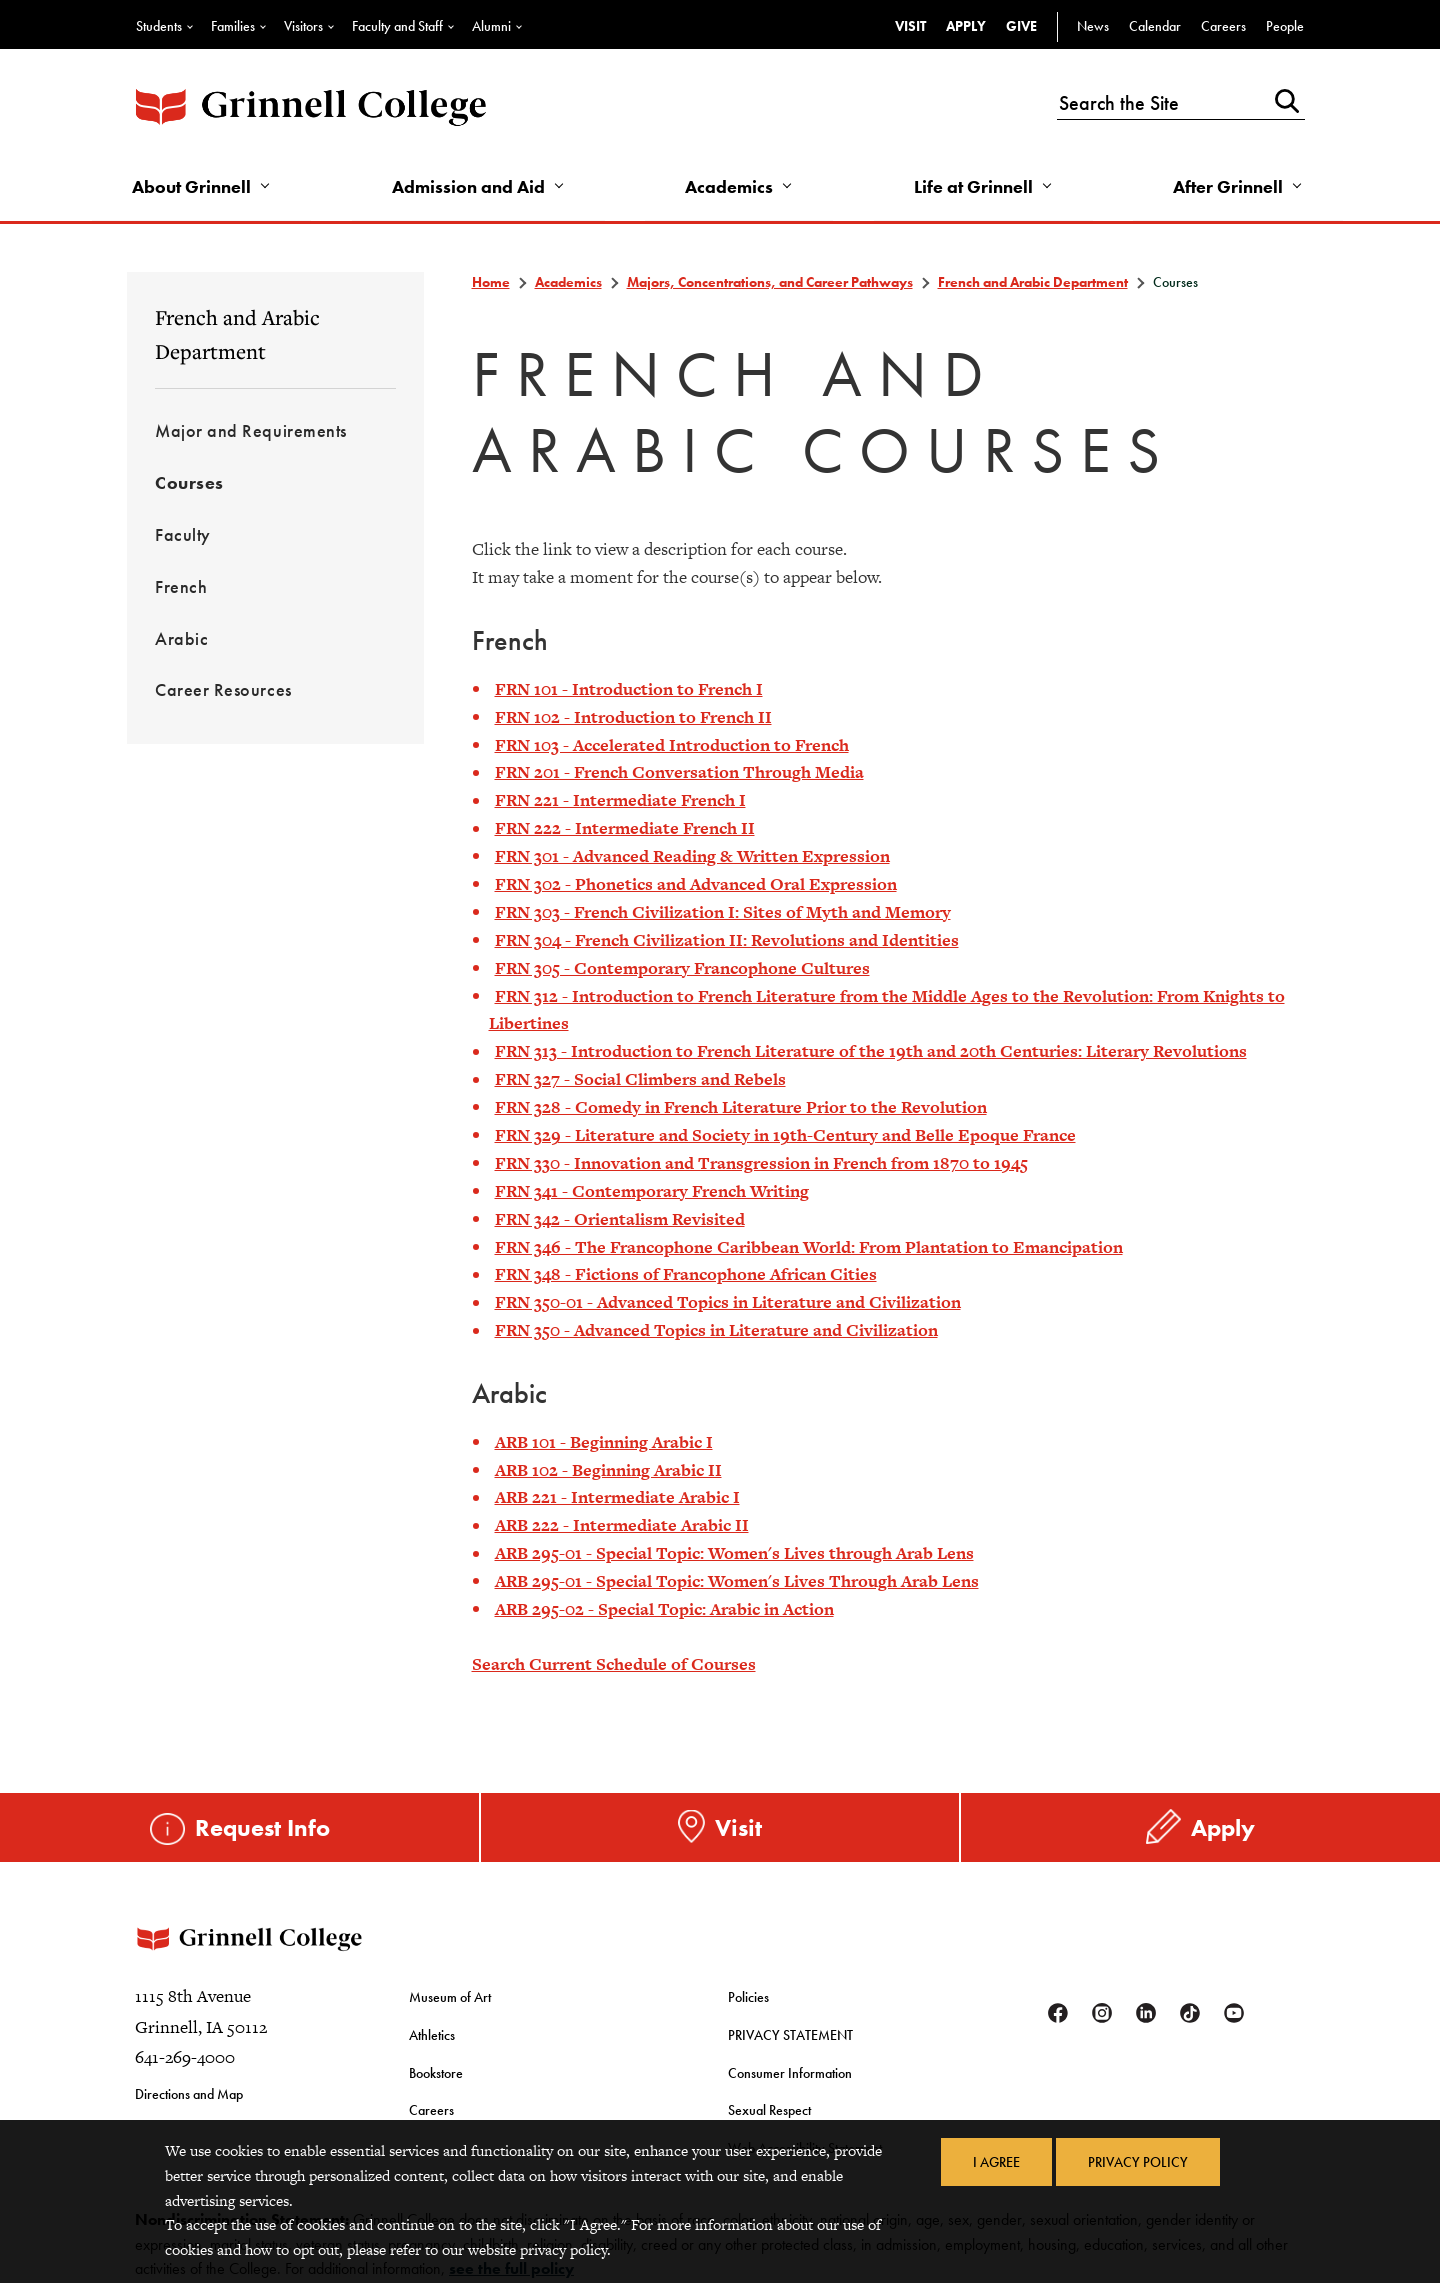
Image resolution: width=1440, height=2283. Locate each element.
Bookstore (436, 2073)
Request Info (262, 1827)
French (181, 586)
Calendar (1155, 26)
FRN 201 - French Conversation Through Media (679, 772)
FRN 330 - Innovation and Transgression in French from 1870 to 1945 (761, 1163)
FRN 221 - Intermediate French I (620, 800)
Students (159, 26)
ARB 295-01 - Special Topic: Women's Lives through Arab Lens (734, 1553)
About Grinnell (191, 186)
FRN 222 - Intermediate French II (625, 828)
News (1093, 26)
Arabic (181, 638)
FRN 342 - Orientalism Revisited (620, 1219)
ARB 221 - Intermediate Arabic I (617, 1497)
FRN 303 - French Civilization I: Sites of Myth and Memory (723, 912)
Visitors (303, 26)
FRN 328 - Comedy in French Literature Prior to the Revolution (741, 1107)
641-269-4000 (185, 2057)
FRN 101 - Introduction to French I (629, 689)
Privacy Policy (1138, 2162)
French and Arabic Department (237, 334)
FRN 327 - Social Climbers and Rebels (640, 1079)
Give (1021, 26)
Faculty (183, 534)
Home (491, 282)
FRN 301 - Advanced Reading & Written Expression (692, 856)
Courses (189, 482)
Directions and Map (189, 2094)
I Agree (996, 2162)
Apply (966, 26)
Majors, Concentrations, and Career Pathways (770, 282)
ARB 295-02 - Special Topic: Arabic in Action (664, 1609)
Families (233, 26)
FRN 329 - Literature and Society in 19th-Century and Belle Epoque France (785, 1135)
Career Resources (223, 689)
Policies (748, 1997)
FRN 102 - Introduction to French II (633, 717)
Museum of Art (450, 1997)
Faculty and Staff (397, 26)
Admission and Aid (468, 186)
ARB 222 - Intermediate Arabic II (622, 1525)
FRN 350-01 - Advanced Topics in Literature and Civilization (728, 1302)
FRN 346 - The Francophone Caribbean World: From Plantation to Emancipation (809, 1247)
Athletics (432, 2035)
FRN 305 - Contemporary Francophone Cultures (682, 968)
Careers (1223, 26)
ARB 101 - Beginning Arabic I (604, 1442)
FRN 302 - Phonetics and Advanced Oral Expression (696, 884)
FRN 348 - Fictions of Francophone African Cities (686, 1274)
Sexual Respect (769, 2110)
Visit (910, 26)
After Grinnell (1228, 186)
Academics (729, 186)
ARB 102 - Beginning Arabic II (608, 1470)
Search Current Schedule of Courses (614, 1664)
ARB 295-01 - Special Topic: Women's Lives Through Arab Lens (737, 1581)
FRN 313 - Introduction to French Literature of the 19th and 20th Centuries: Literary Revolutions (871, 1051)
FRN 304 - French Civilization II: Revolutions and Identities (727, 940)
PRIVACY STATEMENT (790, 2035)
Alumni (491, 26)
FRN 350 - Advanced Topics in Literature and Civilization (716, 1330)
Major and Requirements (251, 430)
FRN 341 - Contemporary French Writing (652, 1191)
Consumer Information (790, 2073)
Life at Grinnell (973, 186)
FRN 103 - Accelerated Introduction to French (672, 745)
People (1285, 26)
